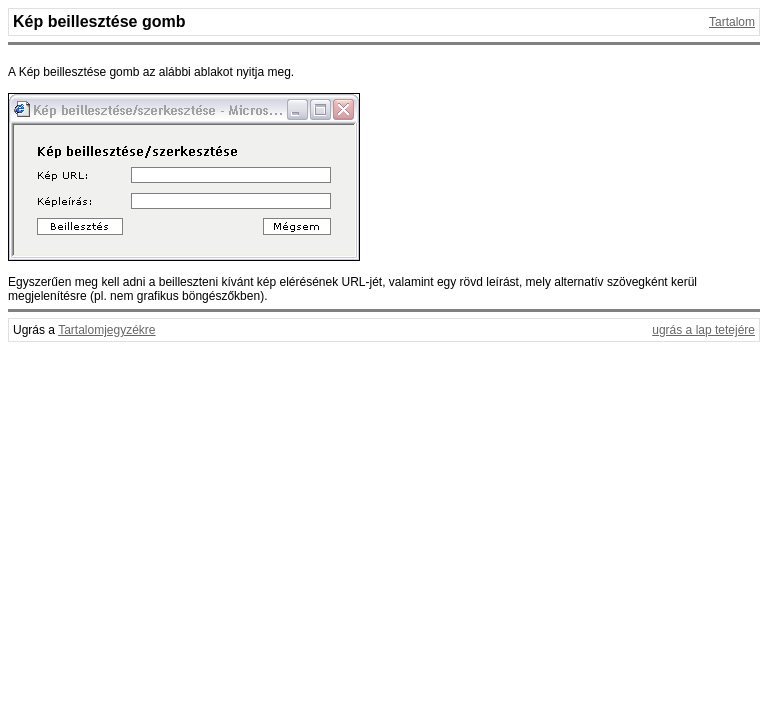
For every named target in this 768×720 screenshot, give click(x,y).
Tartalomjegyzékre (106, 330)
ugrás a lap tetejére (703, 330)
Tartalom (732, 22)
